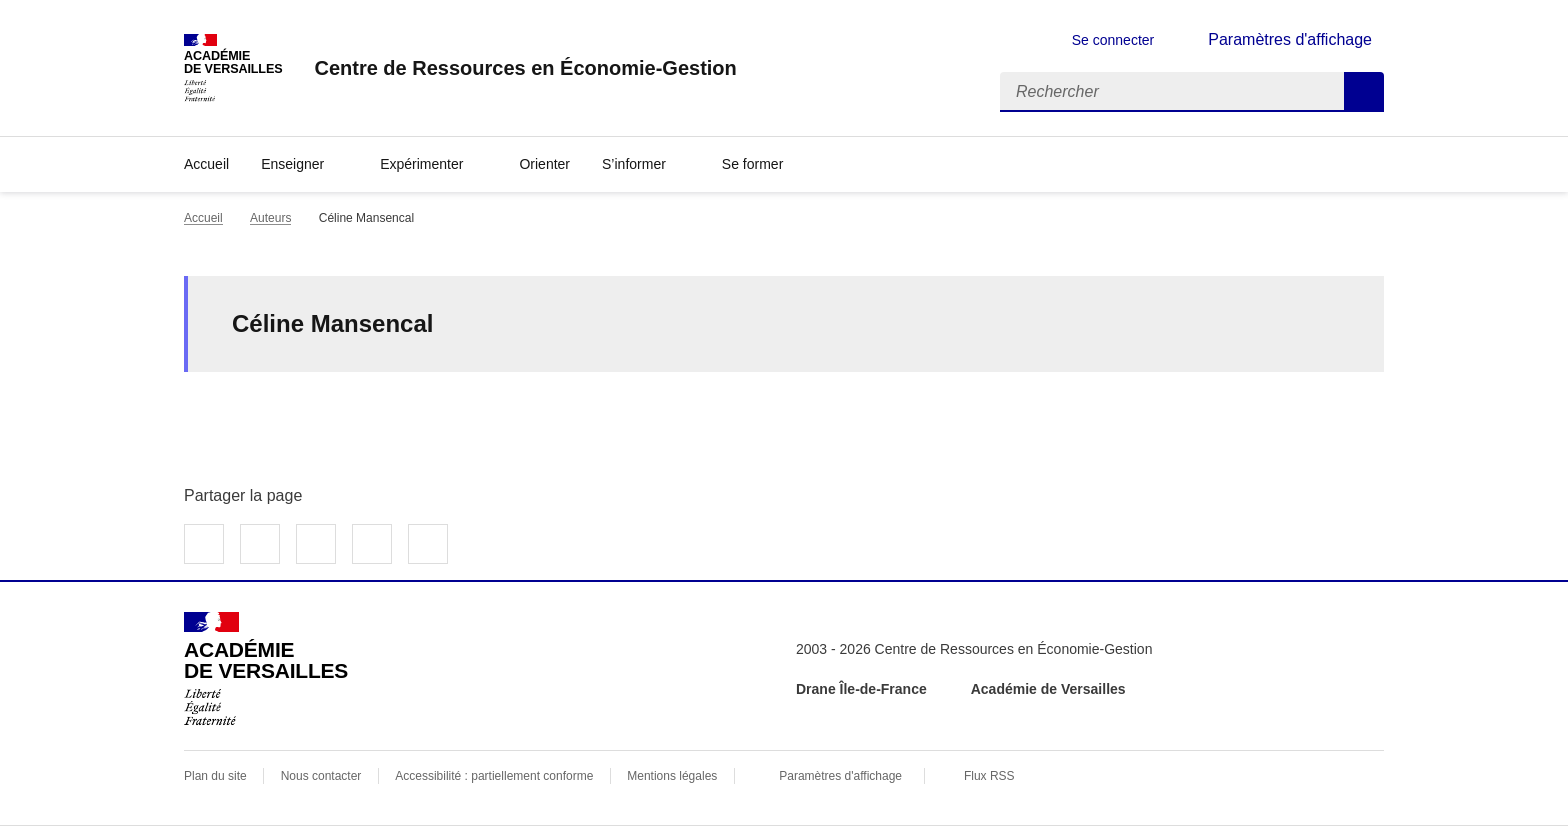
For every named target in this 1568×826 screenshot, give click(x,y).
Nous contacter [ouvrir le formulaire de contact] (321, 776)
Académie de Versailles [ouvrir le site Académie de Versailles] (1048, 689)
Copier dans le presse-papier (428, 544)
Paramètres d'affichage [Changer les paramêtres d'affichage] (1290, 39)
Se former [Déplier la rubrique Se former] (752, 164)
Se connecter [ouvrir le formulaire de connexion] (1113, 40)
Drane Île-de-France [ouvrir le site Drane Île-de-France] (861, 689)
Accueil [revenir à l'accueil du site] (206, 164)
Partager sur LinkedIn (316, 544)
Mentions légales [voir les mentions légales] (672, 776)
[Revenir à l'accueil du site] (266, 669)
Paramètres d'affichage (840, 776)
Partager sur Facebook (204, 544)
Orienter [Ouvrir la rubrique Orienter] (544, 164)
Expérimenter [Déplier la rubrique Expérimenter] (421, 164)
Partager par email (372, 544)
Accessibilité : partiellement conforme (494, 776)
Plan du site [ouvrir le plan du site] (215, 776)
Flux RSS (989, 776)
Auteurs (270, 218)
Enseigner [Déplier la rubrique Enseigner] (292, 164)
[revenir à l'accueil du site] (525, 68)
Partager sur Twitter (260, 544)
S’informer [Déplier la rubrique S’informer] (634, 164)
